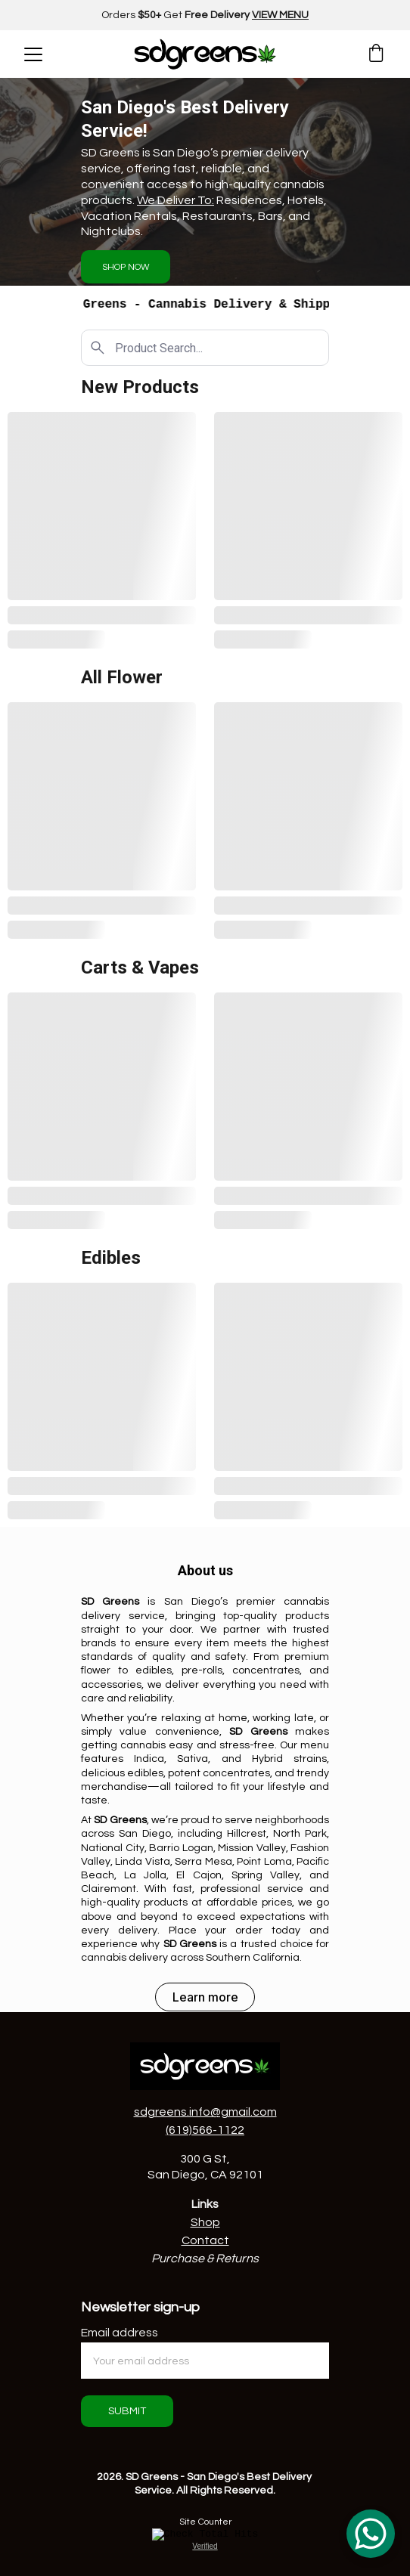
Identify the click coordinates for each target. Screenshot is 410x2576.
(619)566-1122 (205, 2130)
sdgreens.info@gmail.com (205, 2112)
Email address (119, 2333)
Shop (205, 2222)
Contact (205, 2240)
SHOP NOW (126, 267)
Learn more (205, 1997)
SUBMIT (127, 2411)
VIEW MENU (280, 15)
